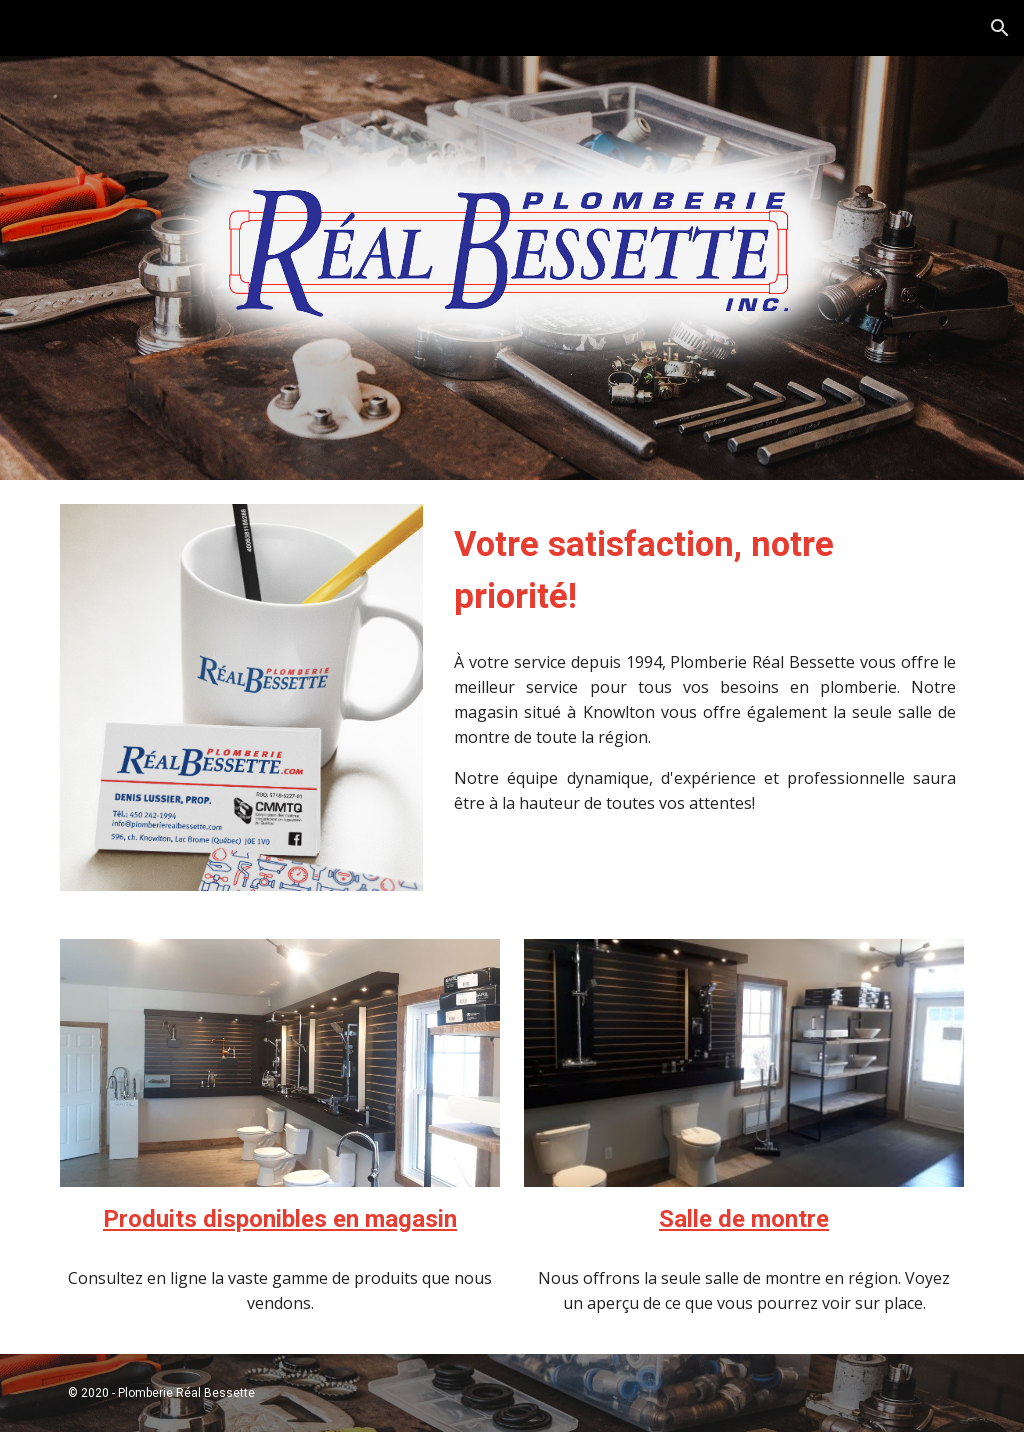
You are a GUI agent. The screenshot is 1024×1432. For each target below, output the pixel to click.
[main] (705, 570)
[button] (1000, 28)
